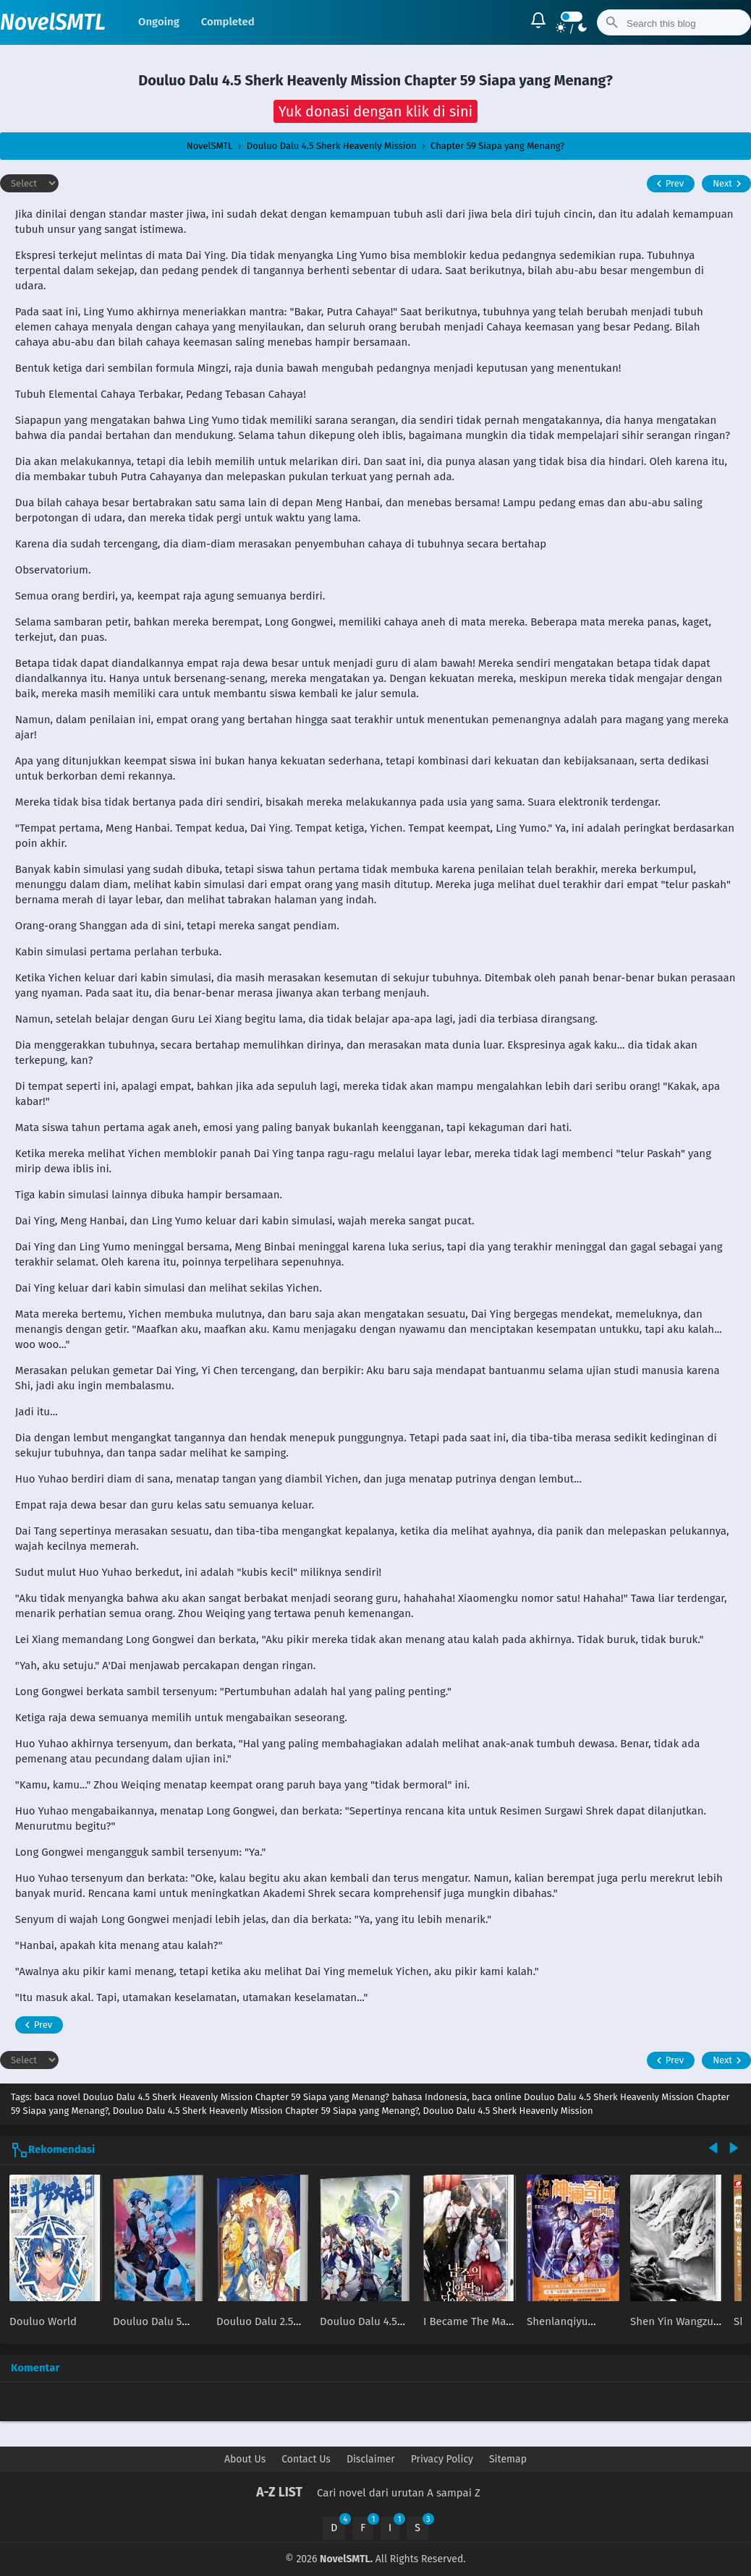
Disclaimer (371, 2459)
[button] (376, 111)
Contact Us (306, 2459)
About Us (245, 2459)
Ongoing (158, 21)
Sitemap (508, 2459)
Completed (228, 21)
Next (729, 183)
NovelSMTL (53, 22)
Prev (668, 183)
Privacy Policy (442, 2459)
